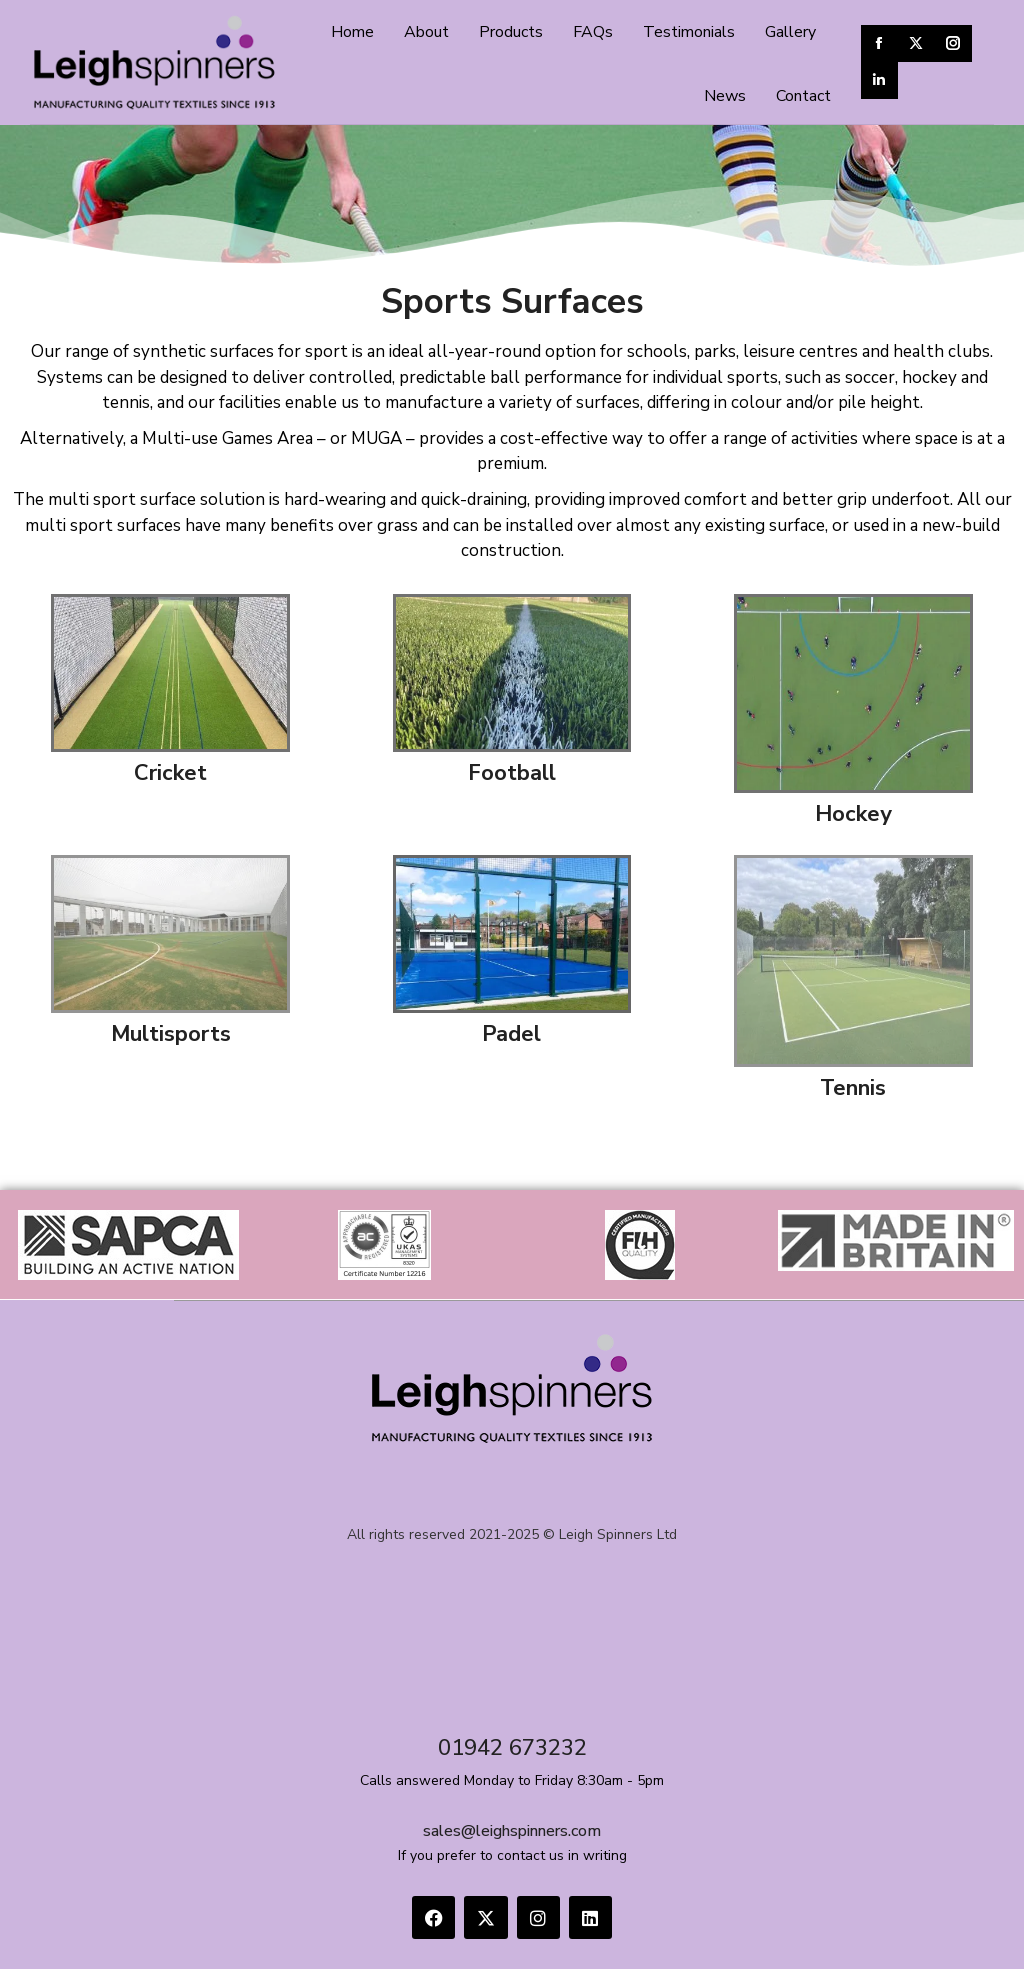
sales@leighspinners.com (512, 1831)
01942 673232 (512, 1748)
